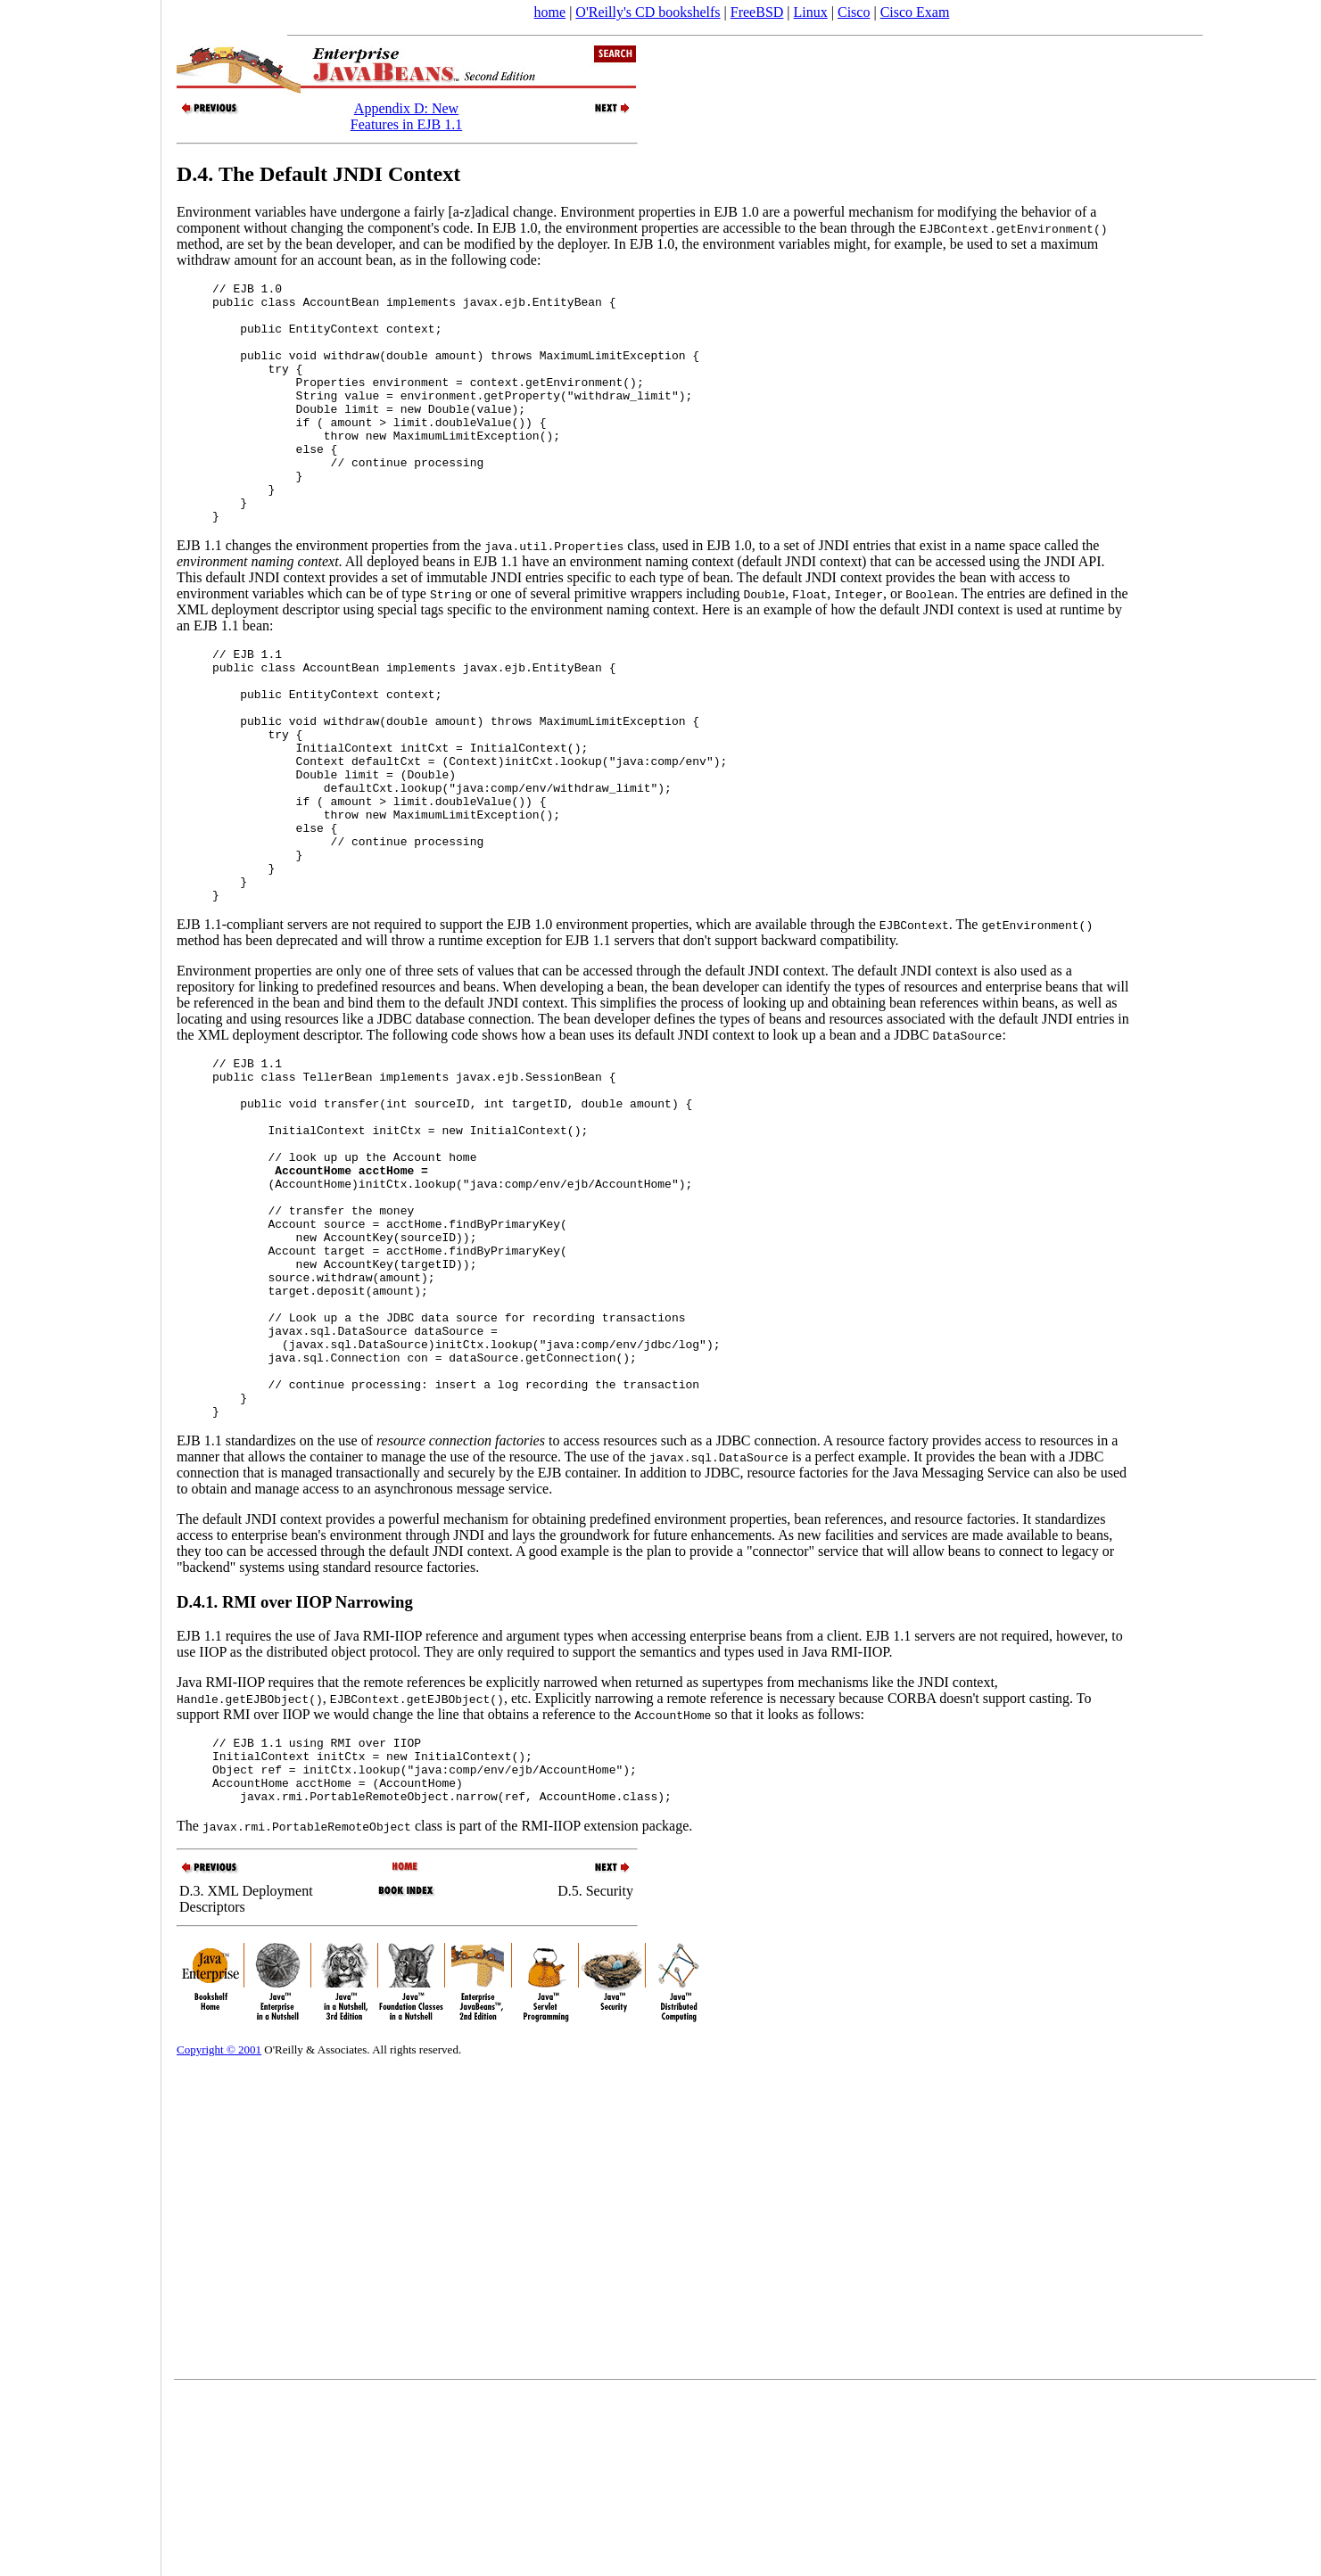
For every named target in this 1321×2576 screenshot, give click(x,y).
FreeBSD (757, 12)
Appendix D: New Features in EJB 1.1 (406, 116)
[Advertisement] (80, 1282)
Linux (811, 12)
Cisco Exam (915, 12)
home (550, 12)
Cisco (854, 12)
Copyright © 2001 (219, 2234)
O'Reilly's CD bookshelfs (647, 12)
